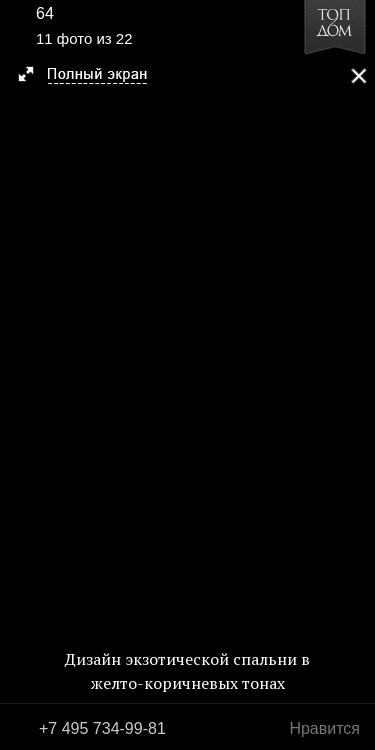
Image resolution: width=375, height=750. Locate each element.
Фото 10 (22, 375)
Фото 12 (353, 375)
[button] (91, 76)
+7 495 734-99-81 (102, 728)
